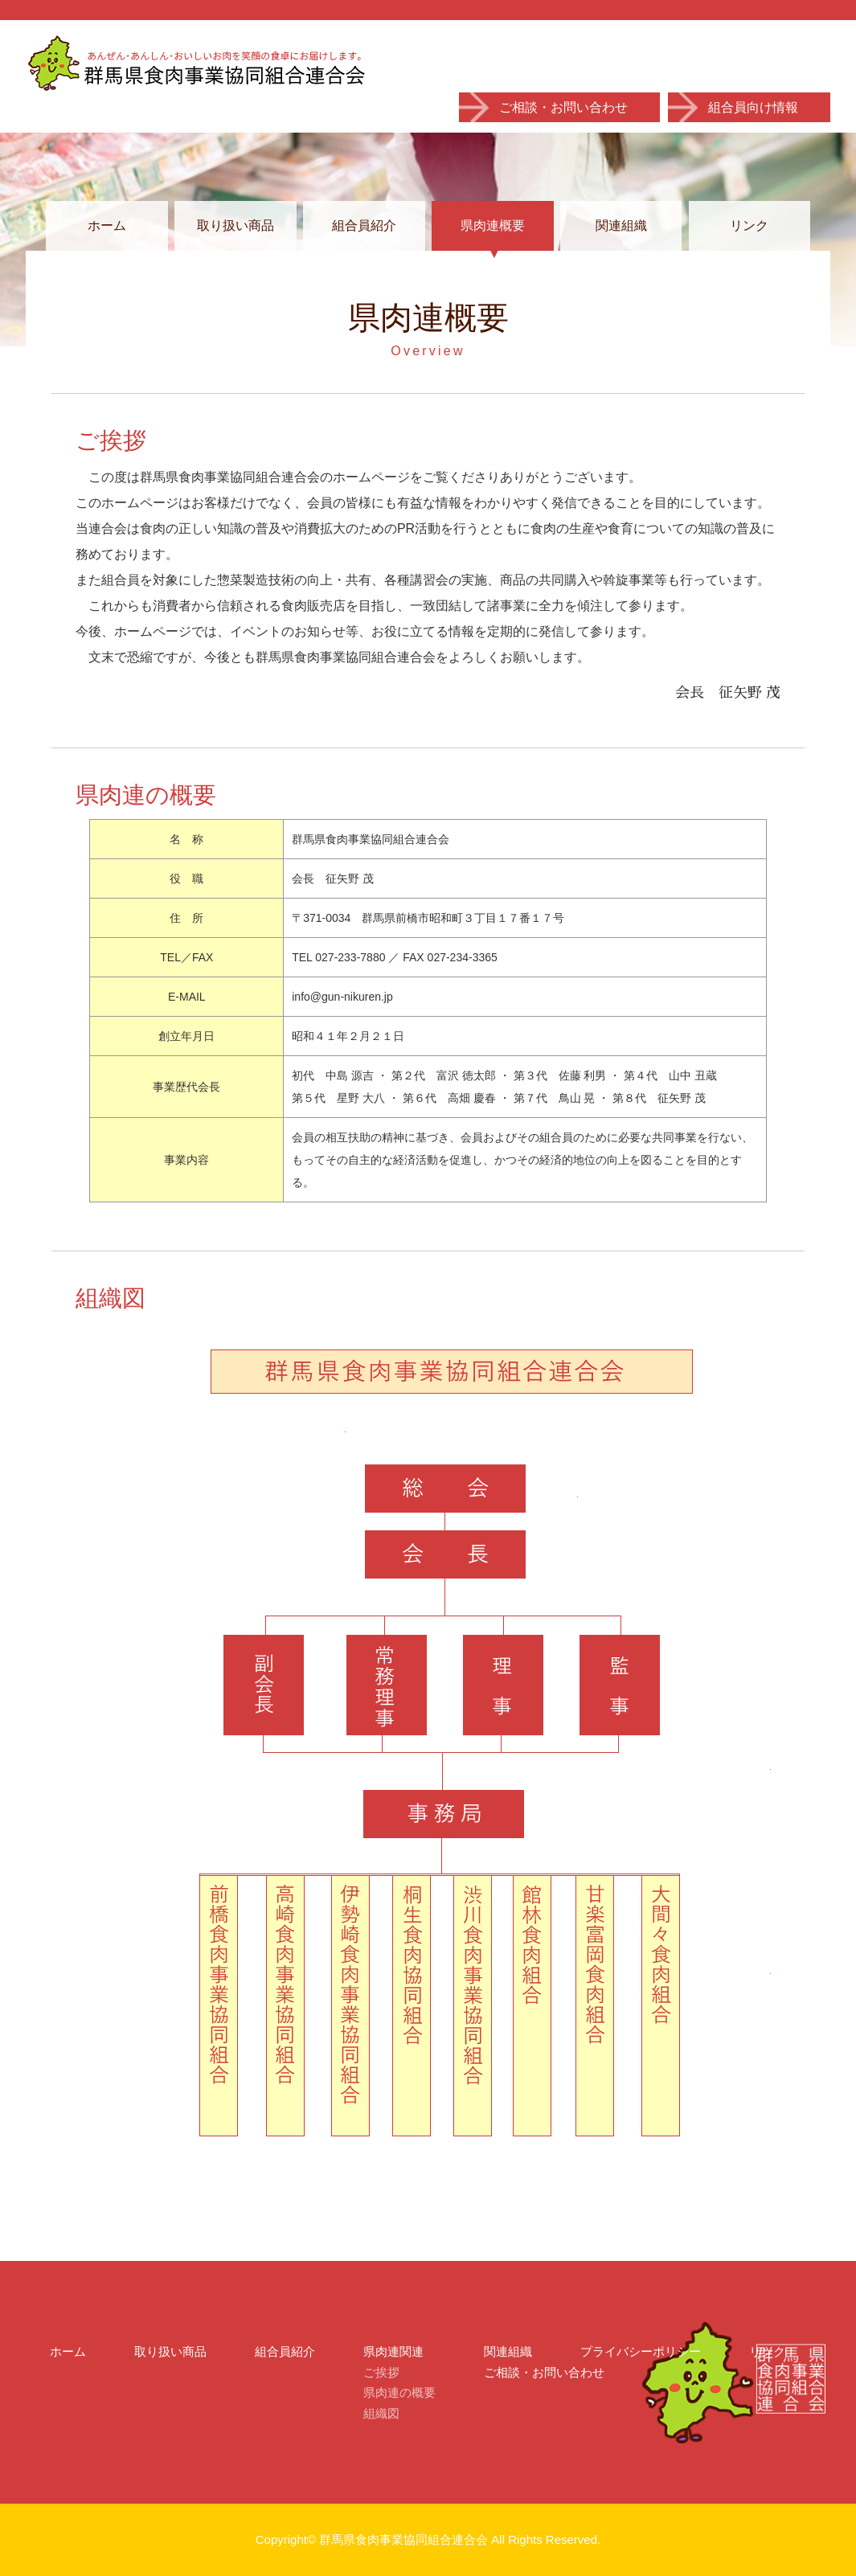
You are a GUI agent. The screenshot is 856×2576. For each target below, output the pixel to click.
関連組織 (621, 225)
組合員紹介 (364, 225)
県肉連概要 (493, 225)
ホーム (107, 225)
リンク (749, 225)
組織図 (381, 2413)
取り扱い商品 (235, 225)
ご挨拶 (381, 2372)
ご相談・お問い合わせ (563, 107)
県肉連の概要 (399, 2392)
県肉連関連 (393, 2351)
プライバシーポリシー (640, 2351)
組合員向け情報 (753, 107)
